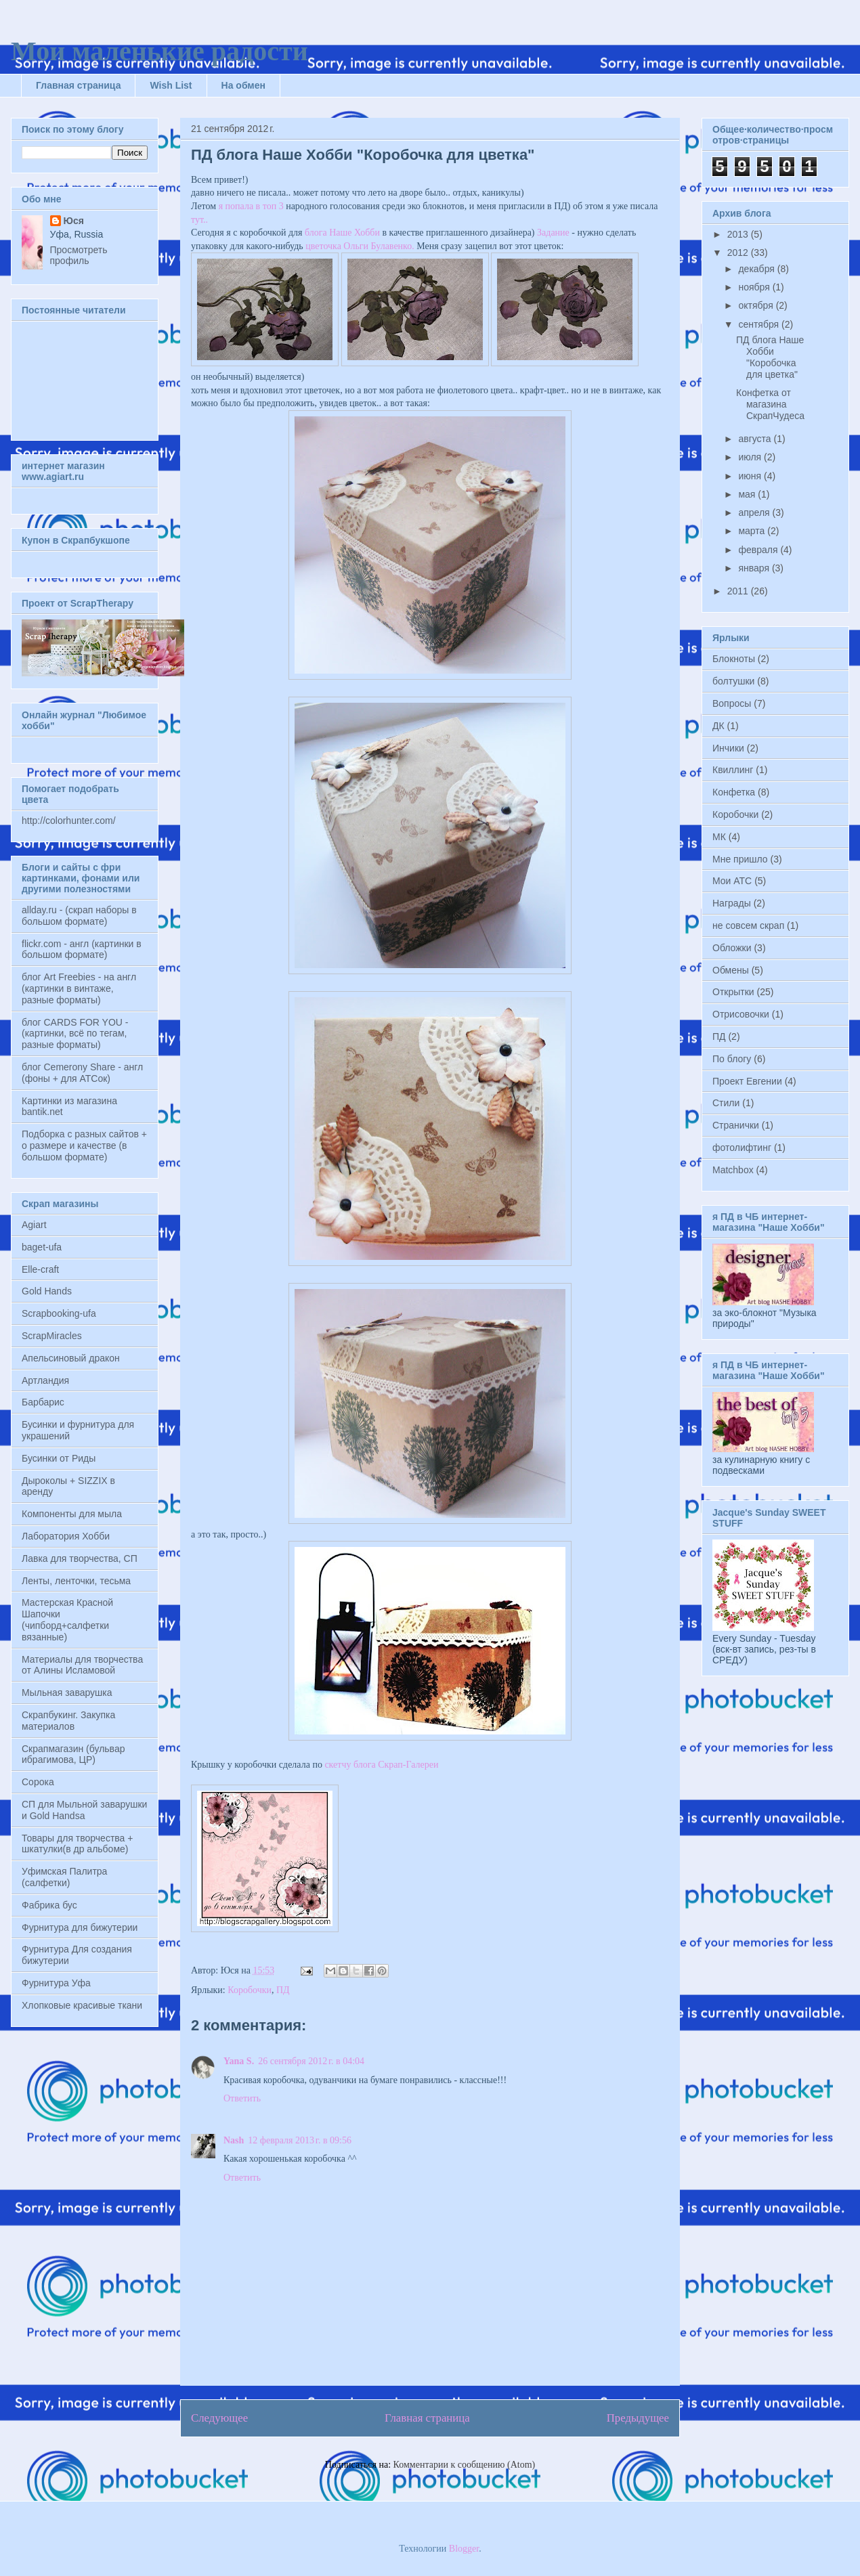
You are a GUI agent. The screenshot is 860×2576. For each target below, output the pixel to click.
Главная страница (78, 85)
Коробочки (250, 1990)
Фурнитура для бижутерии (79, 1927)
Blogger (464, 2549)
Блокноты (733, 658)
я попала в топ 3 (251, 206)
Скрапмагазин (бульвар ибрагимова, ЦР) (73, 1754)
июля (751, 457)
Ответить (242, 2098)
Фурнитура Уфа (56, 1983)
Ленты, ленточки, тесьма (76, 1580)
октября (756, 305)
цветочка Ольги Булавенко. (359, 246)
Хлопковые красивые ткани (82, 2005)
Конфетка (733, 792)
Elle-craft (40, 1269)
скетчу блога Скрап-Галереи (381, 1765)
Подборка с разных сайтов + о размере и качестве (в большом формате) (84, 1145)
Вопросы (731, 703)
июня (751, 476)
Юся (74, 220)
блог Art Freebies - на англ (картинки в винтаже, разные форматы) (79, 988)
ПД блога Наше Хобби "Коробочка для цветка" (770, 356)
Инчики (728, 748)
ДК (718, 725)
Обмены (730, 970)
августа (755, 438)
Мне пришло (740, 859)
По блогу (731, 1058)
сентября (759, 324)
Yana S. (238, 2061)
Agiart (34, 1224)
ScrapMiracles (52, 1335)
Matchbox (733, 1169)
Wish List (171, 85)
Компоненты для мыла (72, 1513)
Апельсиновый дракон (71, 1358)
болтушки (733, 681)
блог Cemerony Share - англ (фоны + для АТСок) (82, 1073)
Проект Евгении (747, 1081)
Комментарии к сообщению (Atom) (464, 2465)
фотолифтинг (741, 1147)
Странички (735, 1125)
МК (719, 836)
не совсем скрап (748, 925)
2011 (739, 591)
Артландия (45, 1380)
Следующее (219, 2417)
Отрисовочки (740, 1014)
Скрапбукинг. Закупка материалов (68, 1720)
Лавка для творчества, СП (79, 1558)
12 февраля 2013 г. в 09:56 (299, 2140)
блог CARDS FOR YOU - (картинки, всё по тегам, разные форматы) (75, 1034)
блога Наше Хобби (342, 232)
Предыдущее (638, 2417)
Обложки (732, 947)
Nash (233, 2140)
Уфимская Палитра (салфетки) (64, 1877)
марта (752, 530)
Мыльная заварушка (67, 1692)
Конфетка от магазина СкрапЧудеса (770, 404)
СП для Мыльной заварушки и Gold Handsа (84, 1810)
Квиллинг (732, 769)
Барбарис (43, 1402)
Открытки (733, 991)
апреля (755, 512)
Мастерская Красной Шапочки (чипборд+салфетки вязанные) (67, 1619)
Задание (553, 232)
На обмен (243, 85)
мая (748, 494)
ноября (755, 287)
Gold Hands (47, 1291)
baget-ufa (42, 1247)
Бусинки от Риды (58, 1458)
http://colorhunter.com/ (69, 820)
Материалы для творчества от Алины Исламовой (82, 1665)
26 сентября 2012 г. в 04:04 (311, 2061)
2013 (739, 234)
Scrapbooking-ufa (59, 1313)
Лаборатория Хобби (66, 1536)
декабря (757, 268)
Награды (731, 903)
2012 (739, 252)
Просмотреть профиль (79, 255)
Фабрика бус (49, 1905)
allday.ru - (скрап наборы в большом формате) (79, 915)
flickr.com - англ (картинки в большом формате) (82, 949)
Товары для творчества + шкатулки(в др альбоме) (77, 1844)
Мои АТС (732, 880)
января (754, 568)
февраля (759, 549)
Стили (725, 1102)
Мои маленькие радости (159, 51)
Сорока (38, 1781)
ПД (283, 1990)
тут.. (199, 220)
